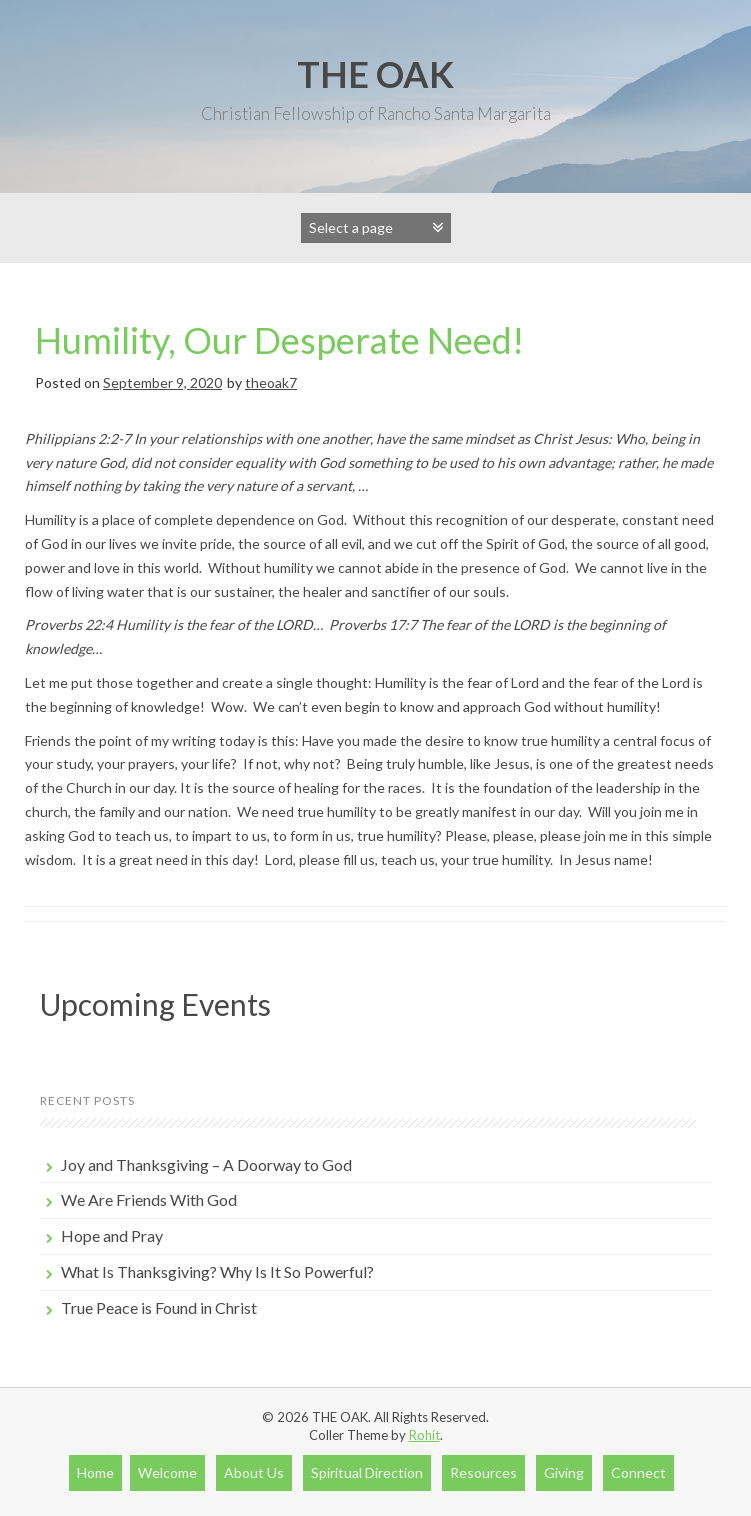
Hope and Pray (112, 1235)
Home (95, 1472)
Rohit (424, 1435)
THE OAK (375, 74)
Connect (638, 1472)
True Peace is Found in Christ (159, 1307)
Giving (564, 1472)
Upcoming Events (155, 1004)
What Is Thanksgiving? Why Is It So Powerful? (217, 1271)
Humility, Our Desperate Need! (279, 340)
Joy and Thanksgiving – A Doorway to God (206, 1164)
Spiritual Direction (367, 1472)
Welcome (167, 1472)
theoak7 (271, 382)
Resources (483, 1472)
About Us (254, 1472)
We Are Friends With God (149, 1199)
